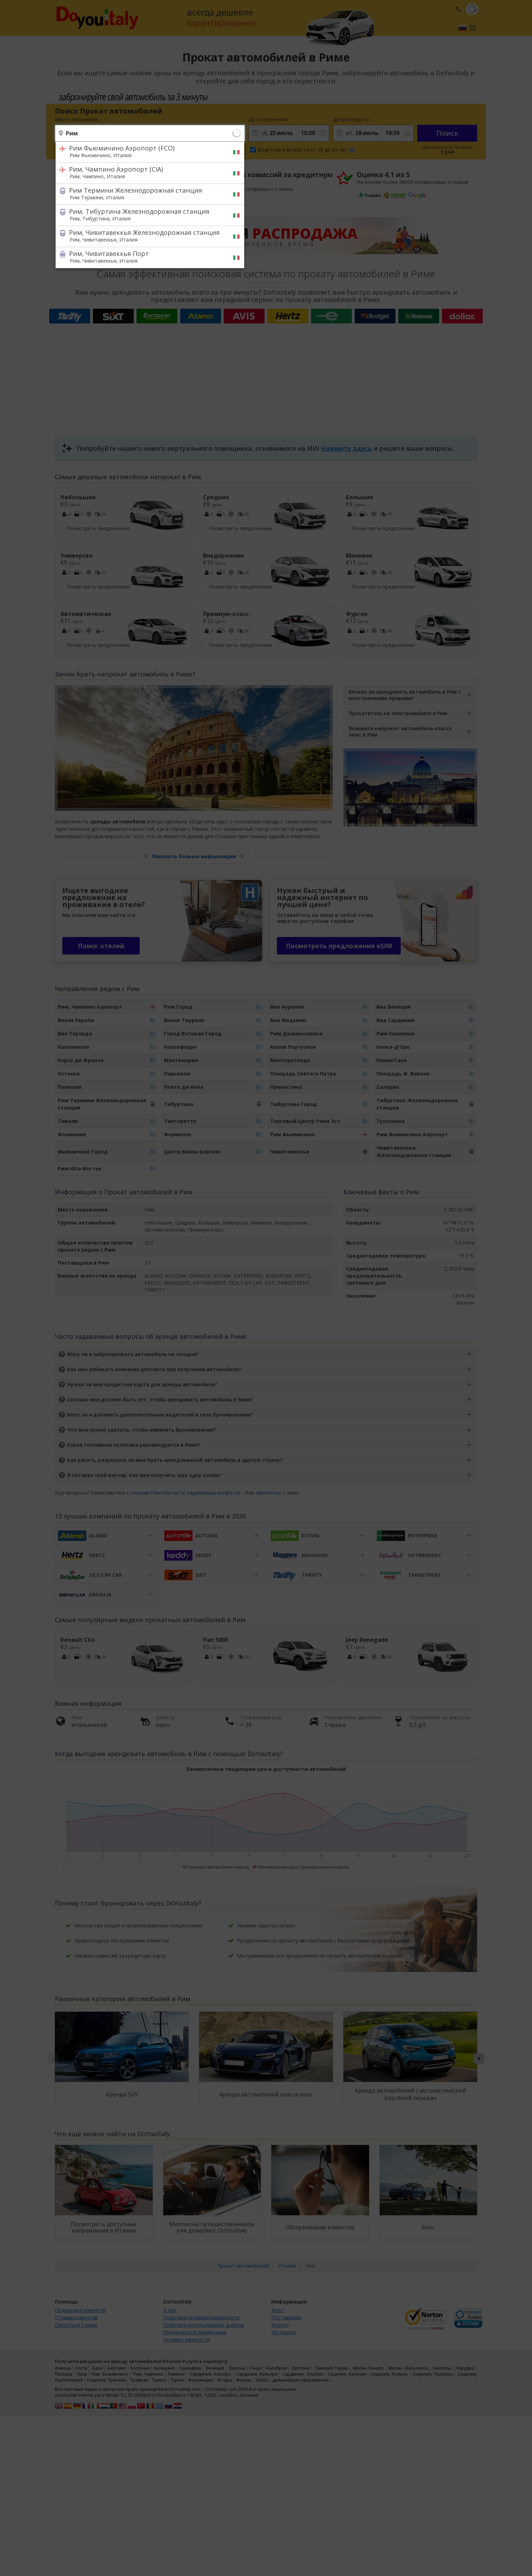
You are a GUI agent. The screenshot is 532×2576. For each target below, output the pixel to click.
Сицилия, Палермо (433, 2374)
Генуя (256, 2368)
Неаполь (442, 2368)
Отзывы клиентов (76, 2317)
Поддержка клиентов (80, 2310)
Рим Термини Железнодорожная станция (145, 193)
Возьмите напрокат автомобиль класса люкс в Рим (400, 731)
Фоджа (224, 2380)
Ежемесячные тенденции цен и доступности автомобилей (266, 1769)
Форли (243, 2380)
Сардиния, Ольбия (302, 2374)
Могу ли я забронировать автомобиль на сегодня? (132, 1354)
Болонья (140, 2368)
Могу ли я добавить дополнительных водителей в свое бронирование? (160, 1414)
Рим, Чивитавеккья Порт (145, 256)
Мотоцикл (283, 2332)
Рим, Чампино (148, 2374)
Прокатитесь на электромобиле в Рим (398, 713)
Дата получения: (268, 119)
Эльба (261, 2380)
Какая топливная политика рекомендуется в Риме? (133, 1444)
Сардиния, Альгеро (210, 2374)
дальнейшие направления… (302, 2380)
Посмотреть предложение (98, 528)
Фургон (280, 2324)
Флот (277, 2310)
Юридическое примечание (195, 2332)
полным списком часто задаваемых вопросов (186, 1492)
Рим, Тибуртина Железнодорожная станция (145, 214)
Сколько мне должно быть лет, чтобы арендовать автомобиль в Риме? (160, 1399)
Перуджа (465, 2368)
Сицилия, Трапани (106, 2380)
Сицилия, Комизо (389, 2374)
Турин (177, 2380)
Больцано (164, 2368)
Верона (237, 2368)
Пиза (82, 2374)
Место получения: (77, 119)
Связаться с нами (76, 2324)
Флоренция (200, 2380)
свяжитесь (268, 1492)
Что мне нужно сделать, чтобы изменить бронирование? (141, 1429)
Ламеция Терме (331, 2368)
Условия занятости (186, 2339)
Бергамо (117, 2368)
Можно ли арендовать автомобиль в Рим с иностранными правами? (405, 694)
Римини (176, 2374)
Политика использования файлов (203, 2324)
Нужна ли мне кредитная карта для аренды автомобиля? (142, 1384)
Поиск (447, 133)
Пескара (63, 2374)
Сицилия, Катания (347, 2374)
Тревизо (139, 2380)
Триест (159, 2380)
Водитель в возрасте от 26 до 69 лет (306, 149)
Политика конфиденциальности (201, 2317)
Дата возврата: (351, 119)
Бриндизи (190, 2368)
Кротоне (301, 2368)
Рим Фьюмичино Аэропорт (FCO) (145, 151)
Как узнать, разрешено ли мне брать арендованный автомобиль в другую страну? (175, 1460)
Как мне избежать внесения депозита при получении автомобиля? (154, 1369)
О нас (170, 2310)
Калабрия (276, 2368)
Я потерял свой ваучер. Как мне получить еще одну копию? (144, 1475)
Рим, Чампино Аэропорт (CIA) (145, 172)
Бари (97, 2368)
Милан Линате (368, 2368)
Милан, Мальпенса (408, 2368)
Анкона (63, 2368)
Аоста (81, 2368)
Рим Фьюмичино (109, 2374)
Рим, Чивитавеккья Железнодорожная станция (145, 235)
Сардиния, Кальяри (257, 2374)
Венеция (215, 2368)
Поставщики (286, 2317)
